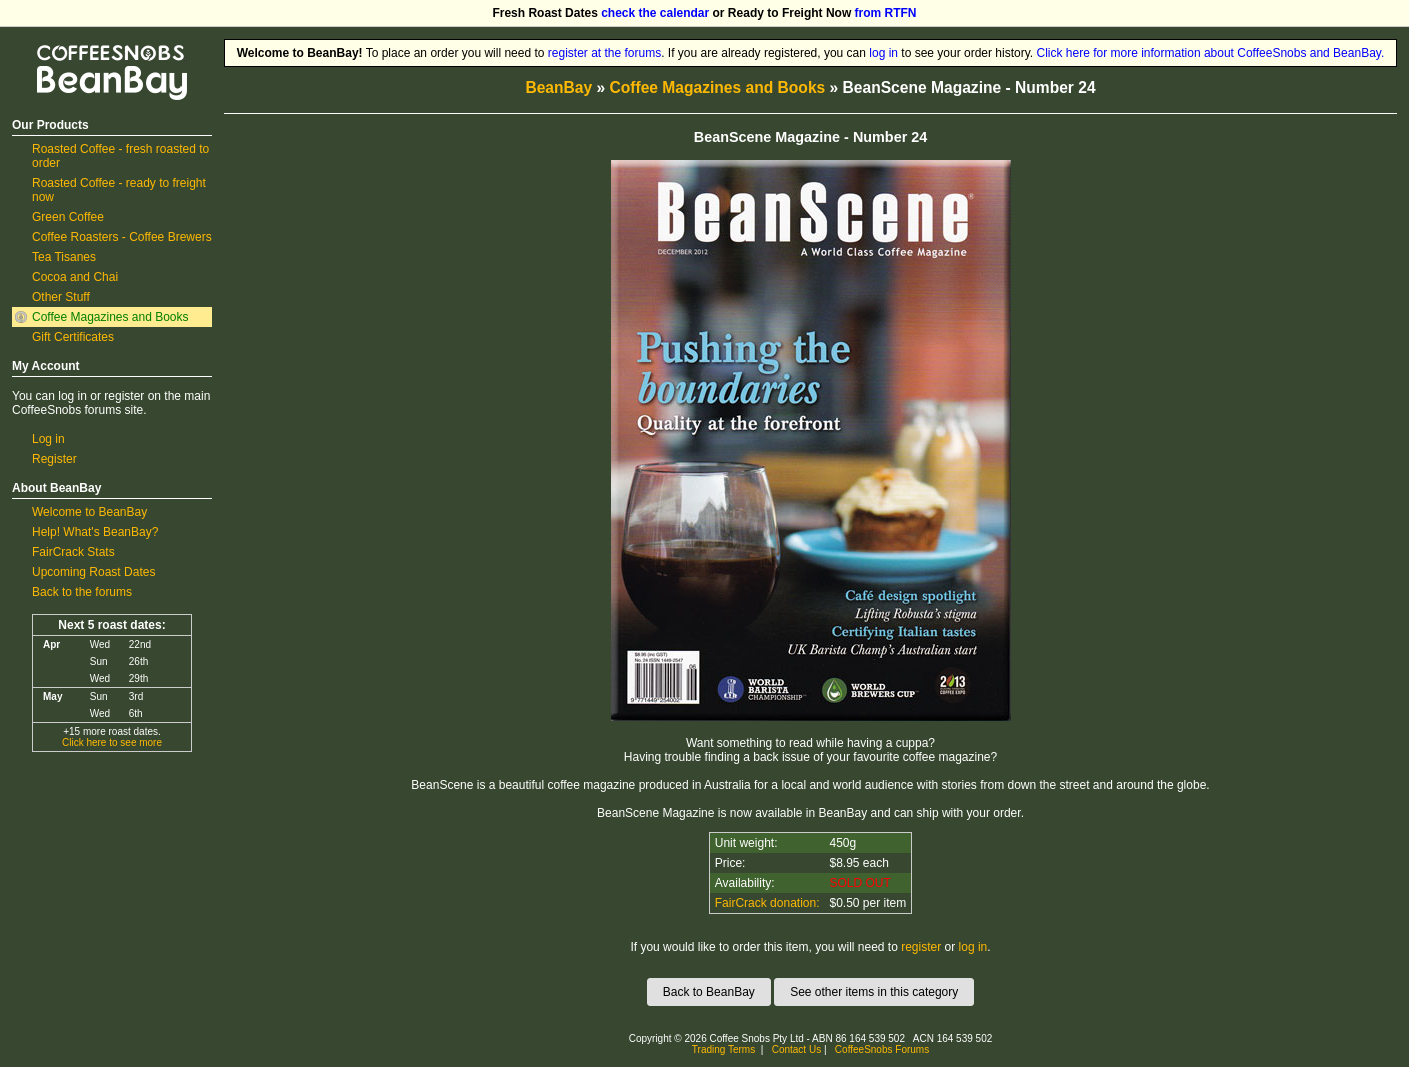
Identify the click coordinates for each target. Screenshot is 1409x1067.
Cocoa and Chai (75, 277)
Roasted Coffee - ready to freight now (119, 190)
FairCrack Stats (73, 552)
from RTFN (886, 13)
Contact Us (796, 1049)
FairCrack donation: (767, 903)
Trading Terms (723, 1049)
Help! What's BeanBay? (95, 532)
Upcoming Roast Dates (93, 572)
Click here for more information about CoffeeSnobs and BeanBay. (1211, 53)
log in (883, 53)
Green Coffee (68, 217)
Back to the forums (82, 592)
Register (54, 459)
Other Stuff (61, 297)
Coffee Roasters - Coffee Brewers (122, 237)
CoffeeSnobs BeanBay (97, 46)
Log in (48, 439)
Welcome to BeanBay (89, 512)
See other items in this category (874, 992)
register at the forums (604, 53)
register (921, 947)
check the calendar (655, 13)
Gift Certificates (73, 337)
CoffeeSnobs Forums (882, 1049)
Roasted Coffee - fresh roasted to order (120, 156)
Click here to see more (112, 742)
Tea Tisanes (64, 257)
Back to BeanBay (709, 992)
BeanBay (558, 87)
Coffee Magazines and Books (110, 317)
